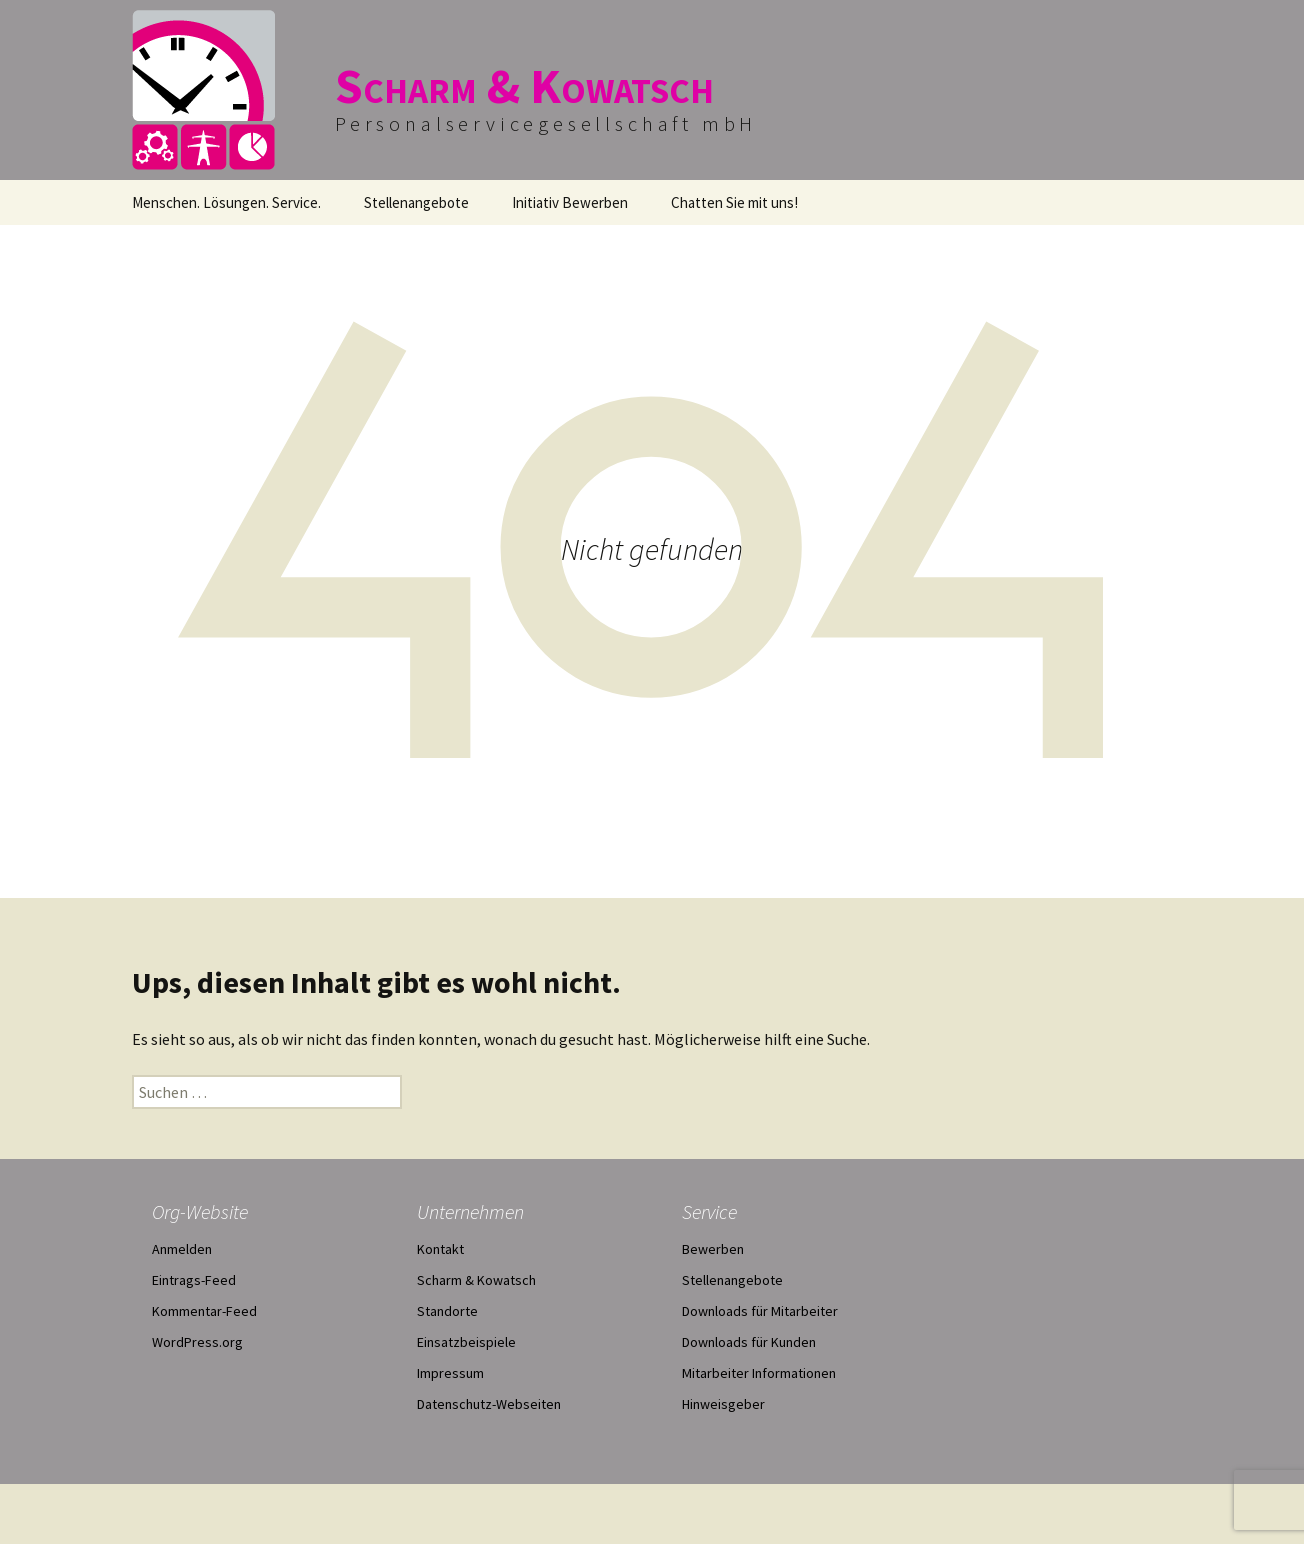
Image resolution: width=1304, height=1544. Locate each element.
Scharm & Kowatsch (476, 1280)
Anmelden (182, 1249)
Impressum (450, 1373)
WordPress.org (197, 1342)
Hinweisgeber (723, 1404)
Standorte (447, 1311)
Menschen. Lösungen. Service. (226, 202)
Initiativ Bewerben (570, 202)
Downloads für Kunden (749, 1342)
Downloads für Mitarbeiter (760, 1311)
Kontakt (440, 1249)
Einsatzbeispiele (466, 1342)
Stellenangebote (416, 202)
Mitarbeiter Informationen (759, 1373)
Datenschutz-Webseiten (489, 1404)
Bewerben (713, 1249)
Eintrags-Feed (194, 1280)
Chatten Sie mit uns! (734, 202)
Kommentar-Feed (204, 1311)
